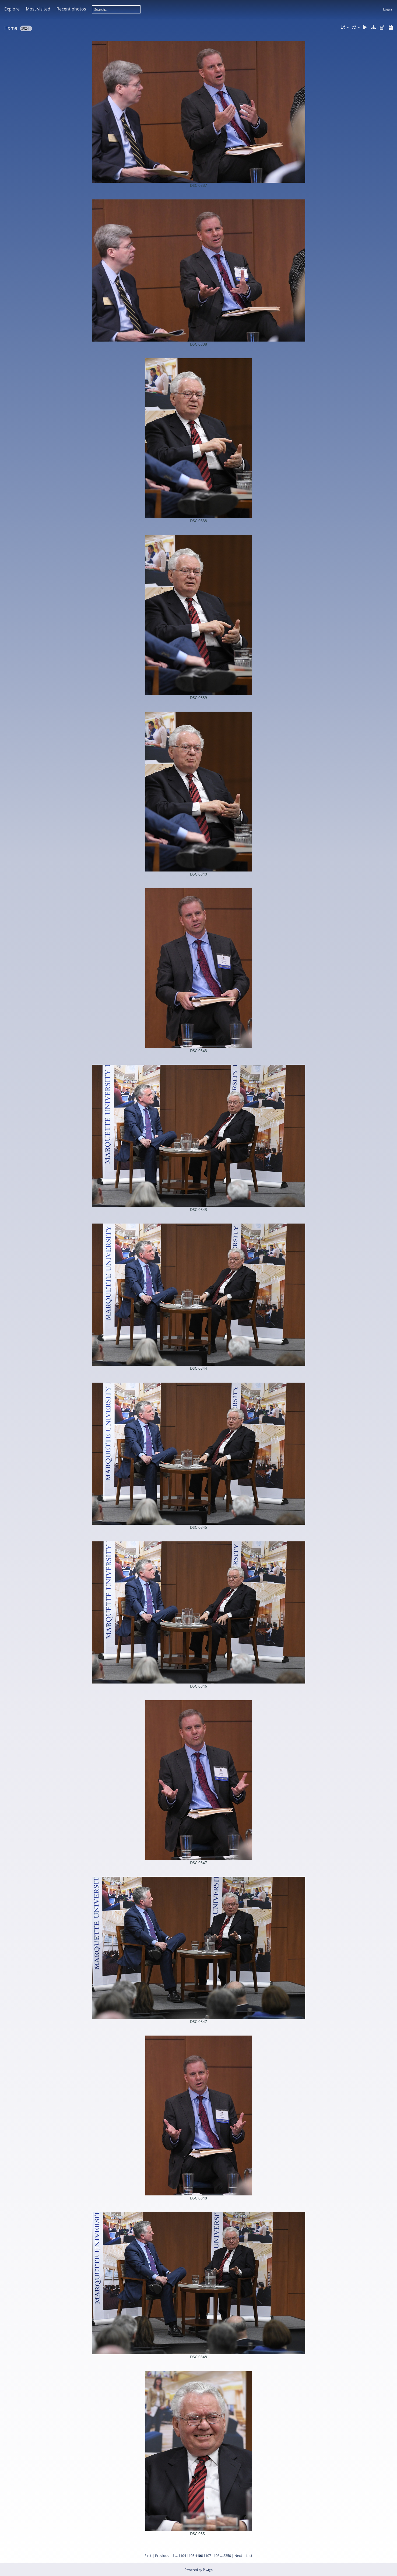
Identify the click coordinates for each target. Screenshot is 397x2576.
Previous (162, 2555)
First (148, 2555)
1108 (215, 2555)
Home (10, 28)
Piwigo (208, 2569)
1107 (207, 2555)
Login (387, 9)
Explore (12, 9)
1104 (182, 2555)
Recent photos (71, 9)
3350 (227, 2555)
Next (238, 2555)
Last (249, 2555)
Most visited (38, 9)
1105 (190, 2555)
